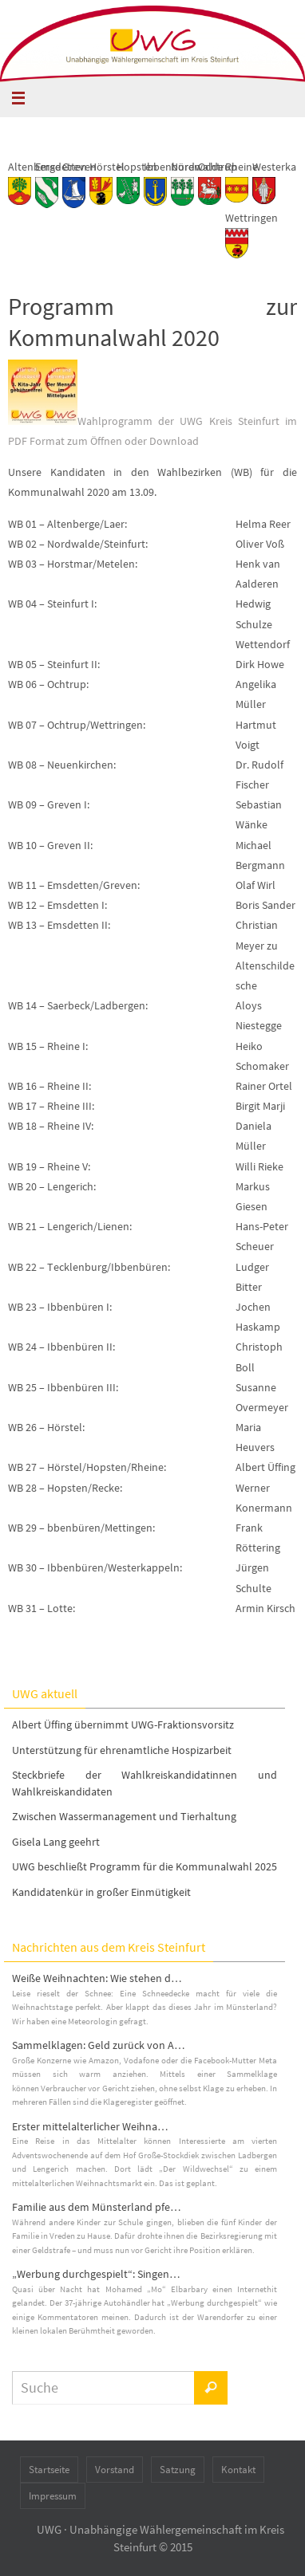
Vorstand (114, 2469)
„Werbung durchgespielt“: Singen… (96, 2274)
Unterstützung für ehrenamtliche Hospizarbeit (122, 1750)
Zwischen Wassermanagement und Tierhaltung (124, 1816)
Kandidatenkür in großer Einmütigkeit (101, 1892)
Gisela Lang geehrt (56, 1842)
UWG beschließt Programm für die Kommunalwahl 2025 (144, 1866)
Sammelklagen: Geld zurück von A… (98, 2045)
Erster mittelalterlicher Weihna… (90, 2126)
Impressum (53, 2496)
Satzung (178, 2469)
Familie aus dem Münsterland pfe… (96, 2207)
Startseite (49, 2469)
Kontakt (238, 2469)
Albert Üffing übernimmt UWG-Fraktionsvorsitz (123, 1724)
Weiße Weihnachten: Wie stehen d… (97, 1978)
